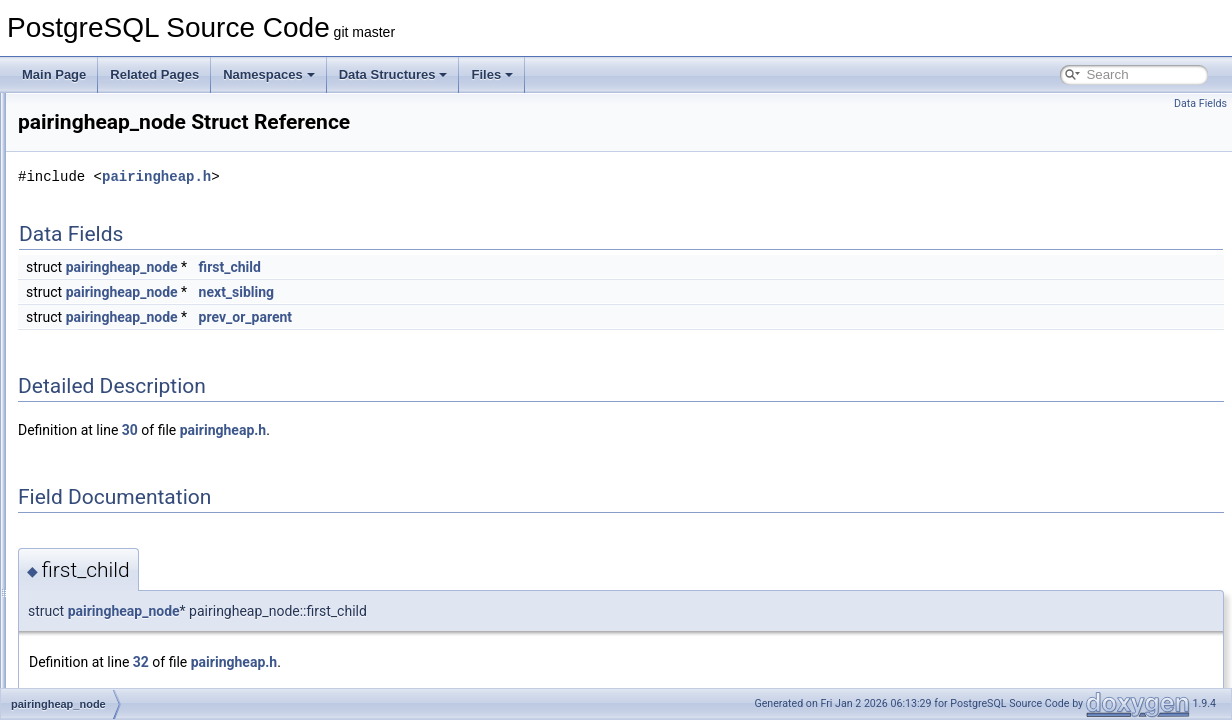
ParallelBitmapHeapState (133, 532)
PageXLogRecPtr (112, 356)
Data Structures (393, 74)
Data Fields (1200, 103)
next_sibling (487, 292)
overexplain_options (119, 290)
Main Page (54, 74)
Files (492, 74)
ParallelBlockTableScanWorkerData (160, 576)
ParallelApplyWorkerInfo (130, 488)
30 (380, 430)
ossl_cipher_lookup (117, 136)
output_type (97, 224)
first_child (480, 267)
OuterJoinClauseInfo (120, 202)
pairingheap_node (114, 400)
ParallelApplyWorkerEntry (134, 466)
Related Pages (154, 74)
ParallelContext (106, 598)
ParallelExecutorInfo (119, 620)
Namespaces (269, 74)
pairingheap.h (406, 176)
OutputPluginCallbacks (126, 246)
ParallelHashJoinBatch (126, 642)
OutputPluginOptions (121, 268)
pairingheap (97, 378)
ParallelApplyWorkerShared (139, 510)
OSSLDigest (99, 180)
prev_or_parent (495, 317)
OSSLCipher (99, 158)
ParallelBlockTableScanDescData (155, 554)
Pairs (79, 422)
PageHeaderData (112, 312)
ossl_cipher (96, 114)
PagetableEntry (107, 334)
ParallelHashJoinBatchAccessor (151, 664)
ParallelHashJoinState (125, 686)
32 (391, 662)
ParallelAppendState (120, 444)
